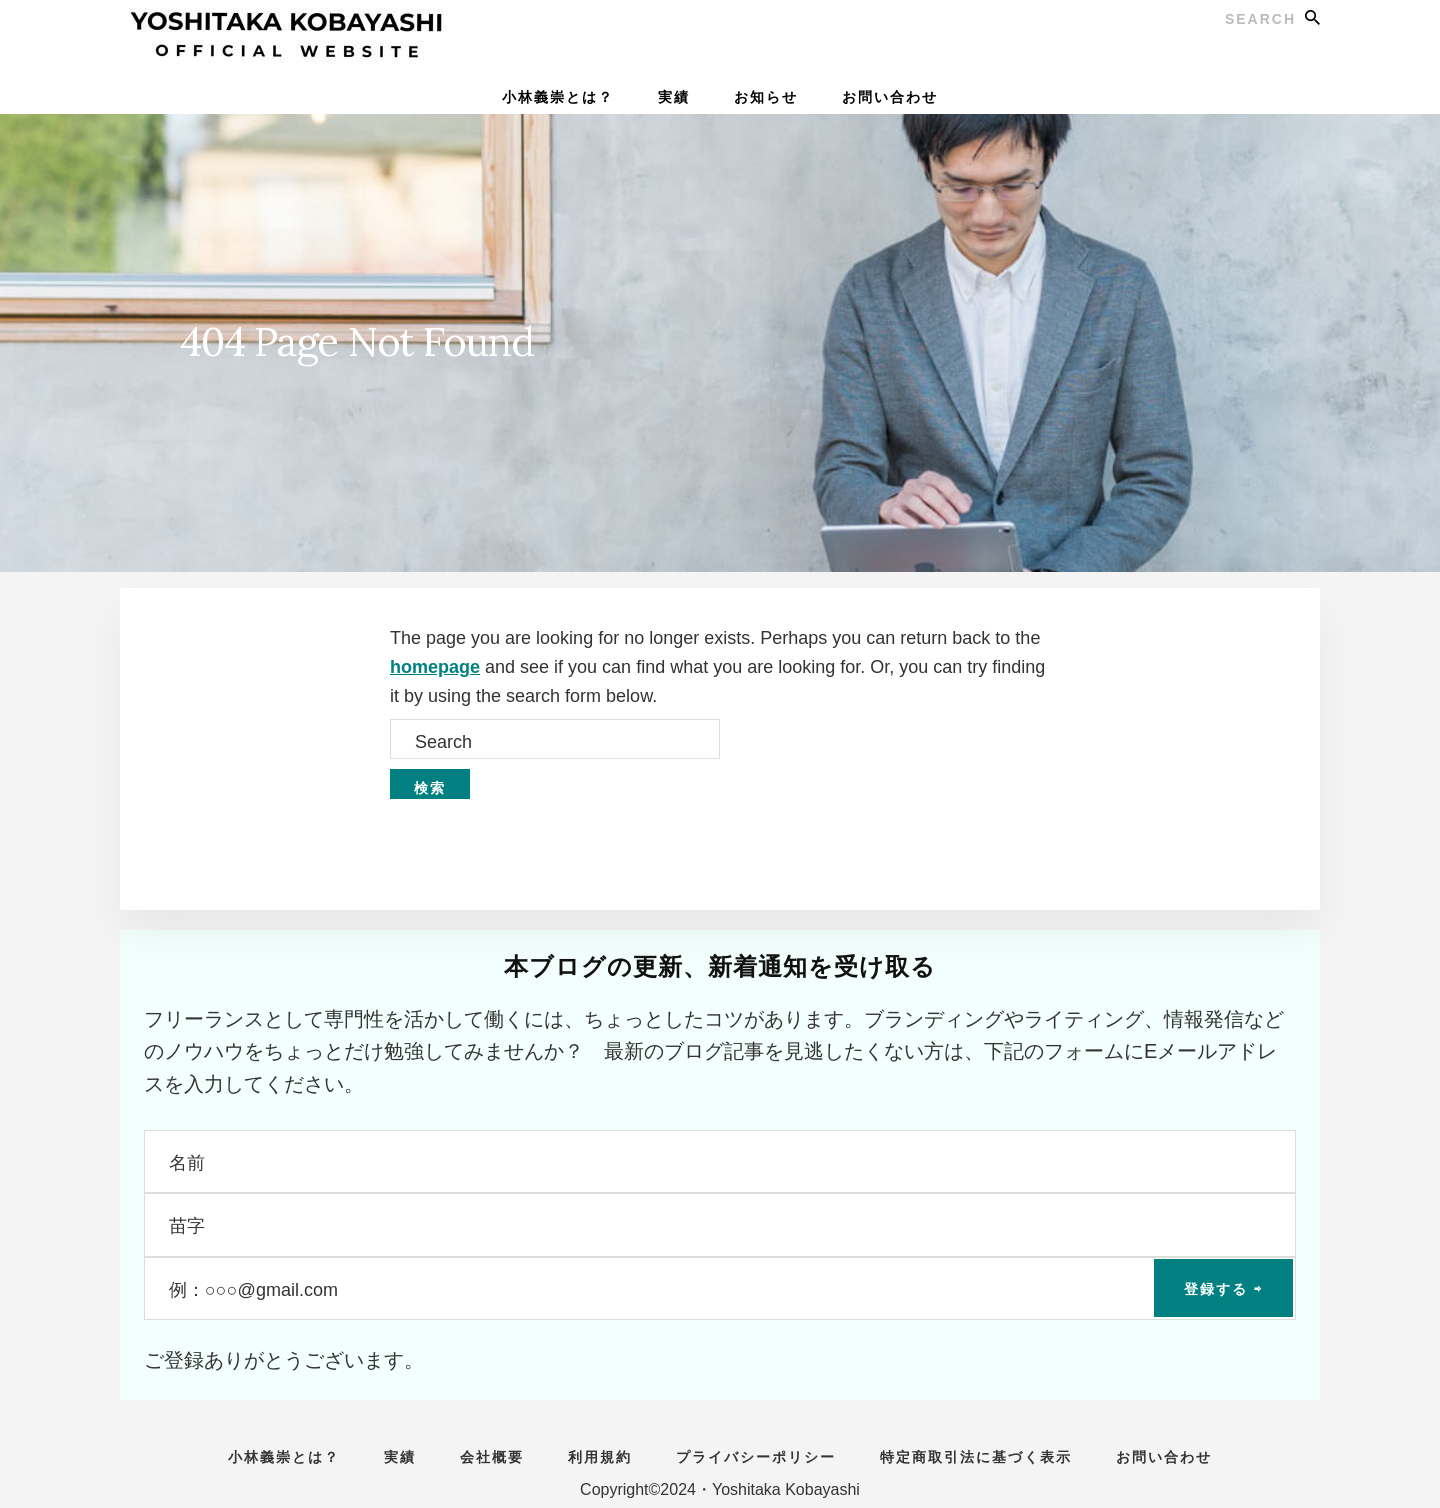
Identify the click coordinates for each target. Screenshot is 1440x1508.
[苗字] (720, 1224)
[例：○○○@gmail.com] (720, 1288)
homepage (435, 667)
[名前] (720, 1161)
